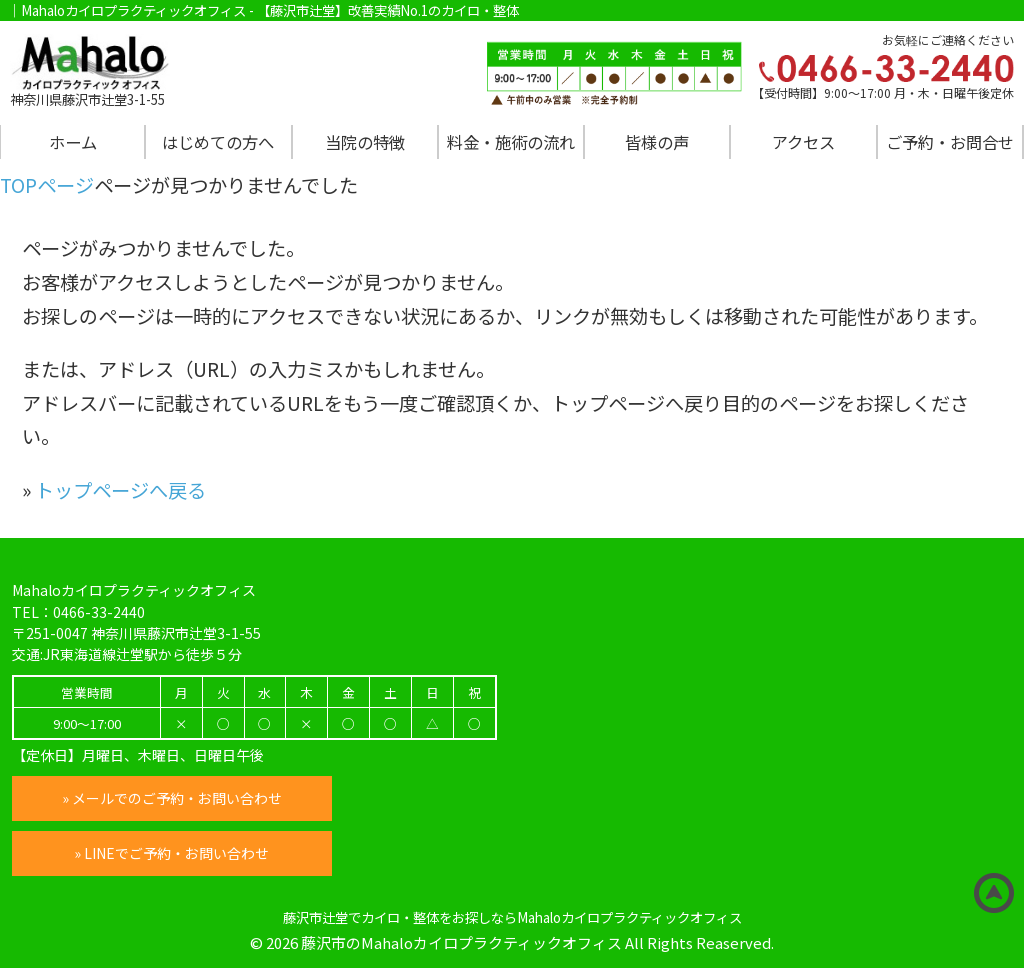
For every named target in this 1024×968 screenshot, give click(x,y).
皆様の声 (657, 142)
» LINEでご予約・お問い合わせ (172, 853)
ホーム (73, 142)
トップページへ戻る (120, 490)
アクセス (803, 142)
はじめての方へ (218, 142)
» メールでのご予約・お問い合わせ (172, 798)
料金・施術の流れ (511, 142)
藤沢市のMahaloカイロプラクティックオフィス (461, 942)
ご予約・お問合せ (950, 142)
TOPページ (47, 185)
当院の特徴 (365, 142)
